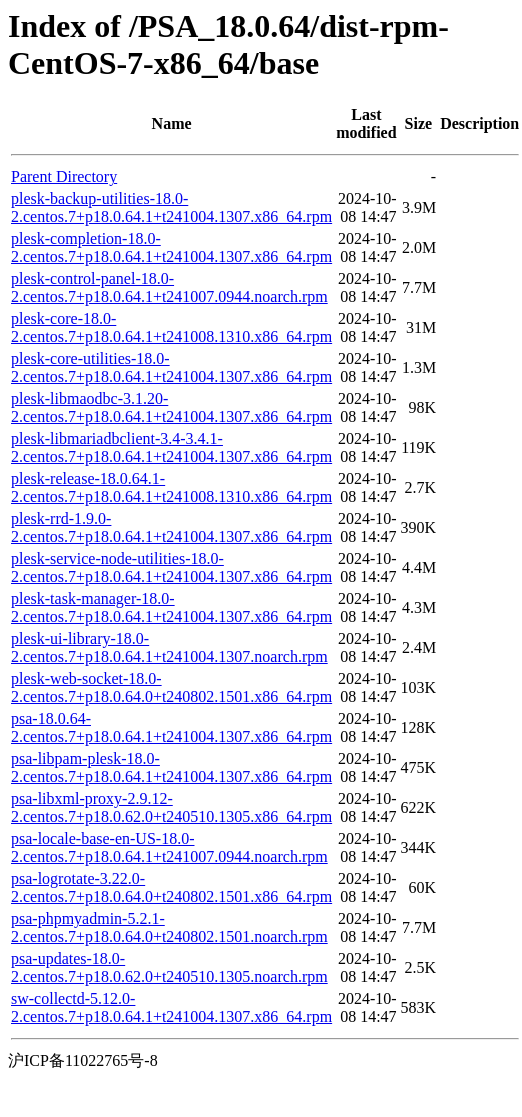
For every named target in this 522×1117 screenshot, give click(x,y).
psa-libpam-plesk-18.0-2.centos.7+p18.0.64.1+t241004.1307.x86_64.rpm (171, 767)
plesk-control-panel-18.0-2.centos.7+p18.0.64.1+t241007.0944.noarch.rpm (169, 287)
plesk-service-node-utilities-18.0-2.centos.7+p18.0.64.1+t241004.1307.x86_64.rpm (171, 567)
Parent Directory (64, 176)
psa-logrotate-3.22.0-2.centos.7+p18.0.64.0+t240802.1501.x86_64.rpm (171, 887)
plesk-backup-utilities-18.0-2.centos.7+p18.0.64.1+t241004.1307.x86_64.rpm (171, 207)
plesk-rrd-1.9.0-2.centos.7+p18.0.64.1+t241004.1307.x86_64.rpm (171, 527)
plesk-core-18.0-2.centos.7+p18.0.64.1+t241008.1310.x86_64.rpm (171, 327)
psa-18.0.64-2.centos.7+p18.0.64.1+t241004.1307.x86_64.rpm (171, 727)
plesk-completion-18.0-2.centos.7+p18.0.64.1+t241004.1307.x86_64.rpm (171, 247)
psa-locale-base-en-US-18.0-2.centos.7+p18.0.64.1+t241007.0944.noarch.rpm (169, 847)
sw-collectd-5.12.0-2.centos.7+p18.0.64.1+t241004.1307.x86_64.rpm (171, 1007)
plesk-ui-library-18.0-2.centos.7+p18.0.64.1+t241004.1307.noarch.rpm (169, 647)
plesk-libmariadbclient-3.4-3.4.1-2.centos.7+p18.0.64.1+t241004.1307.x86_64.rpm (171, 447)
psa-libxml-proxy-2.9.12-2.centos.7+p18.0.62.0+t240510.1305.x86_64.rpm (171, 807)
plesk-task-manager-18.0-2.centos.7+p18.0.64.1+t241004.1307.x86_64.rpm (171, 607)
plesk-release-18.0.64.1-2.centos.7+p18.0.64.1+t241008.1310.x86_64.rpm (171, 487)
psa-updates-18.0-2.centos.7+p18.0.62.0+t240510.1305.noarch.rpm (169, 967)
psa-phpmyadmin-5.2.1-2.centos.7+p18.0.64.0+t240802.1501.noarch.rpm (169, 927)
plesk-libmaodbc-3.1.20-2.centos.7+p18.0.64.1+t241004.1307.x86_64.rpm (171, 407)
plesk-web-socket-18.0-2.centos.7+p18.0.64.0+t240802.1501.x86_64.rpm (171, 687)
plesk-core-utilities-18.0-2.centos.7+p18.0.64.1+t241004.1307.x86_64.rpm (171, 367)
